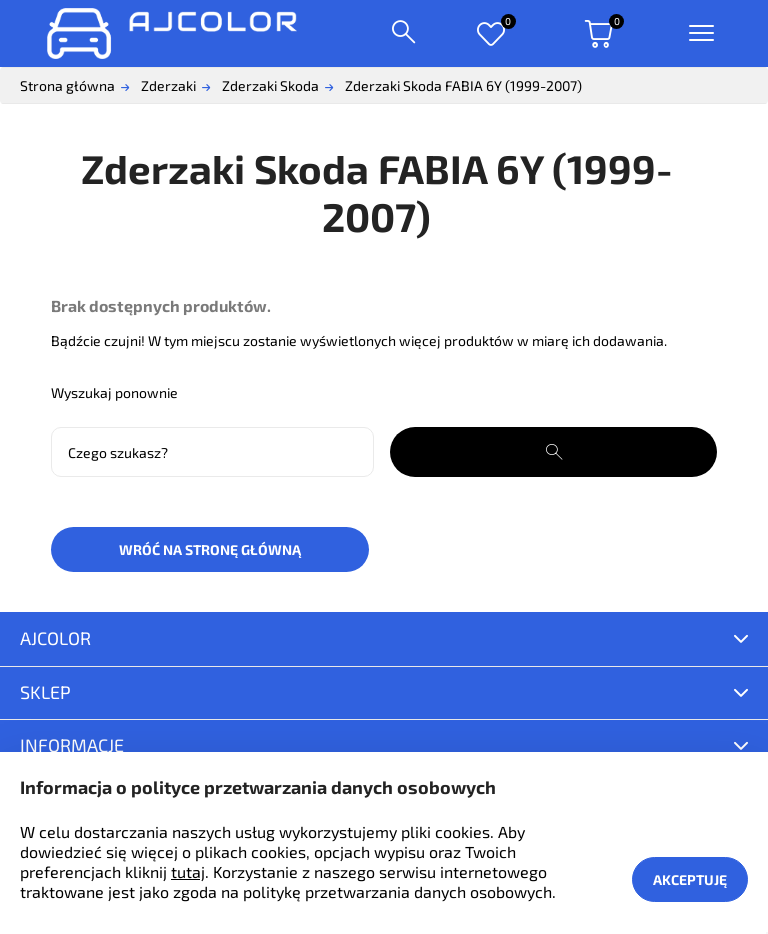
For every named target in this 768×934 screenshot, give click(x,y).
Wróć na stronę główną (210, 549)
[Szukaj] (212, 452)
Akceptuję (690, 879)
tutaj (188, 871)
